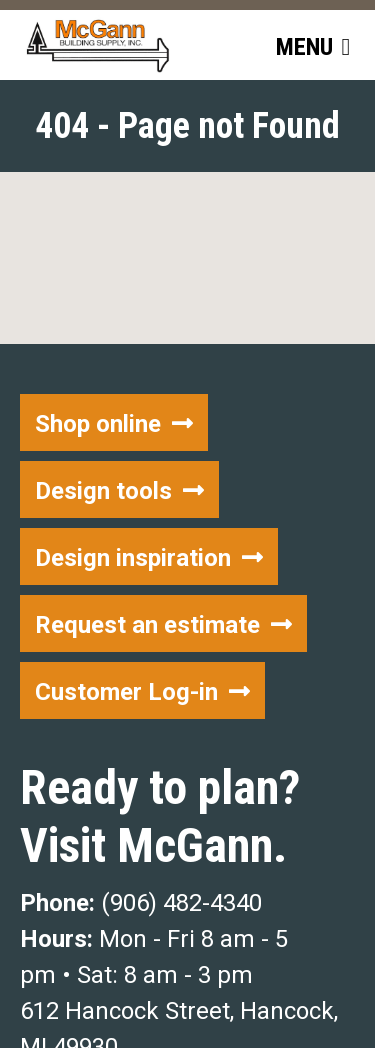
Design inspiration (133, 558)
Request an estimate (147, 625)
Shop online (98, 424)
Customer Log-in (126, 692)
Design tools (103, 491)
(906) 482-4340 (181, 903)
